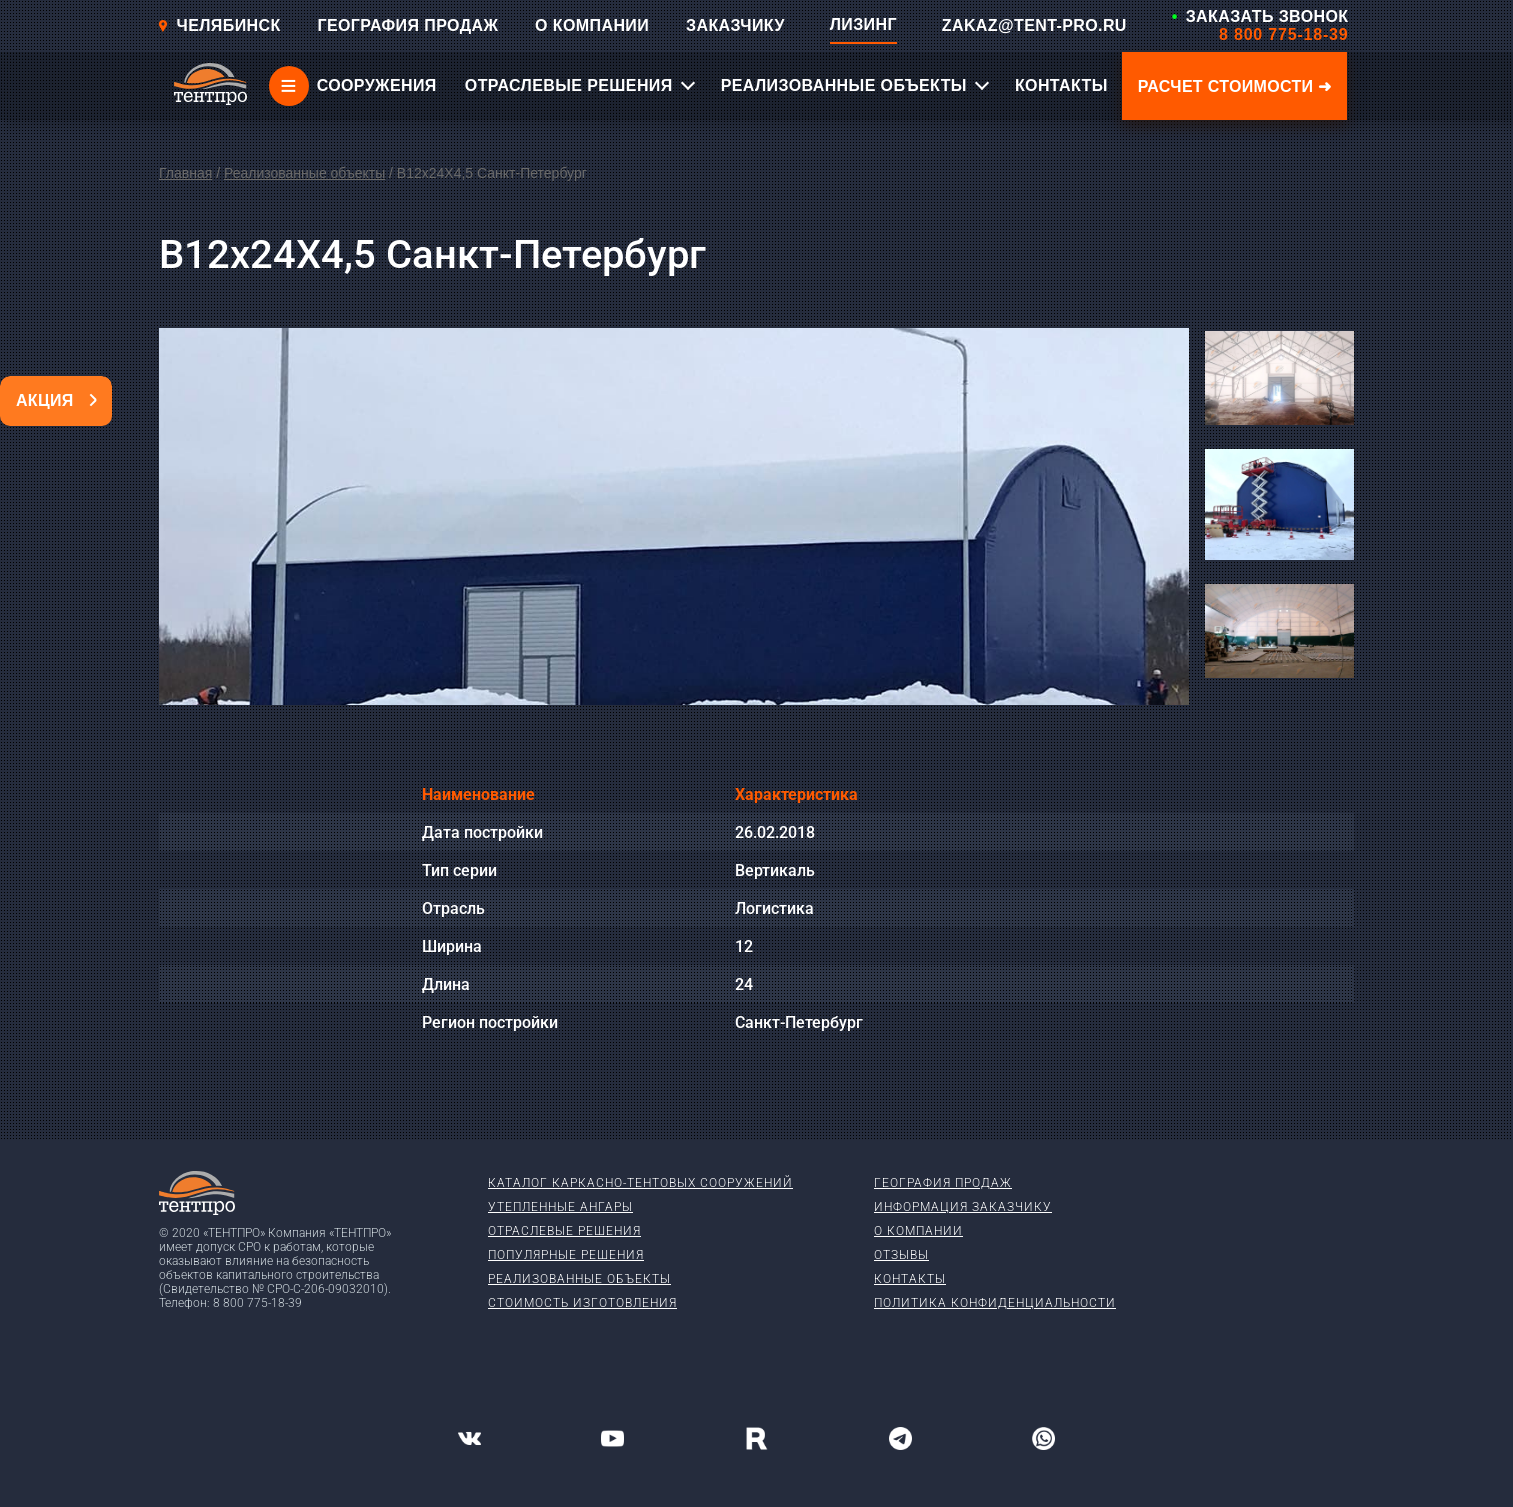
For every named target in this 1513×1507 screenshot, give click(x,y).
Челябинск (219, 25)
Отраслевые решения (564, 1231)
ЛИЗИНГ (863, 24)
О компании (918, 1231)
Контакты (910, 1279)
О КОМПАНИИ (592, 25)
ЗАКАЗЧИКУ (735, 25)
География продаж (943, 1183)
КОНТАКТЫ (1061, 85)
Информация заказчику (963, 1207)
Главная (185, 173)
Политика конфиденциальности (995, 1303)
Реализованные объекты (304, 173)
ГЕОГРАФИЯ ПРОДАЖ (407, 25)
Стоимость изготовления (582, 1303)
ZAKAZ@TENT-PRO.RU (1034, 25)
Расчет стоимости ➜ (1235, 86)
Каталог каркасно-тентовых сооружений (640, 1183)
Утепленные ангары (560, 1207)
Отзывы (901, 1255)
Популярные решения (566, 1255)
